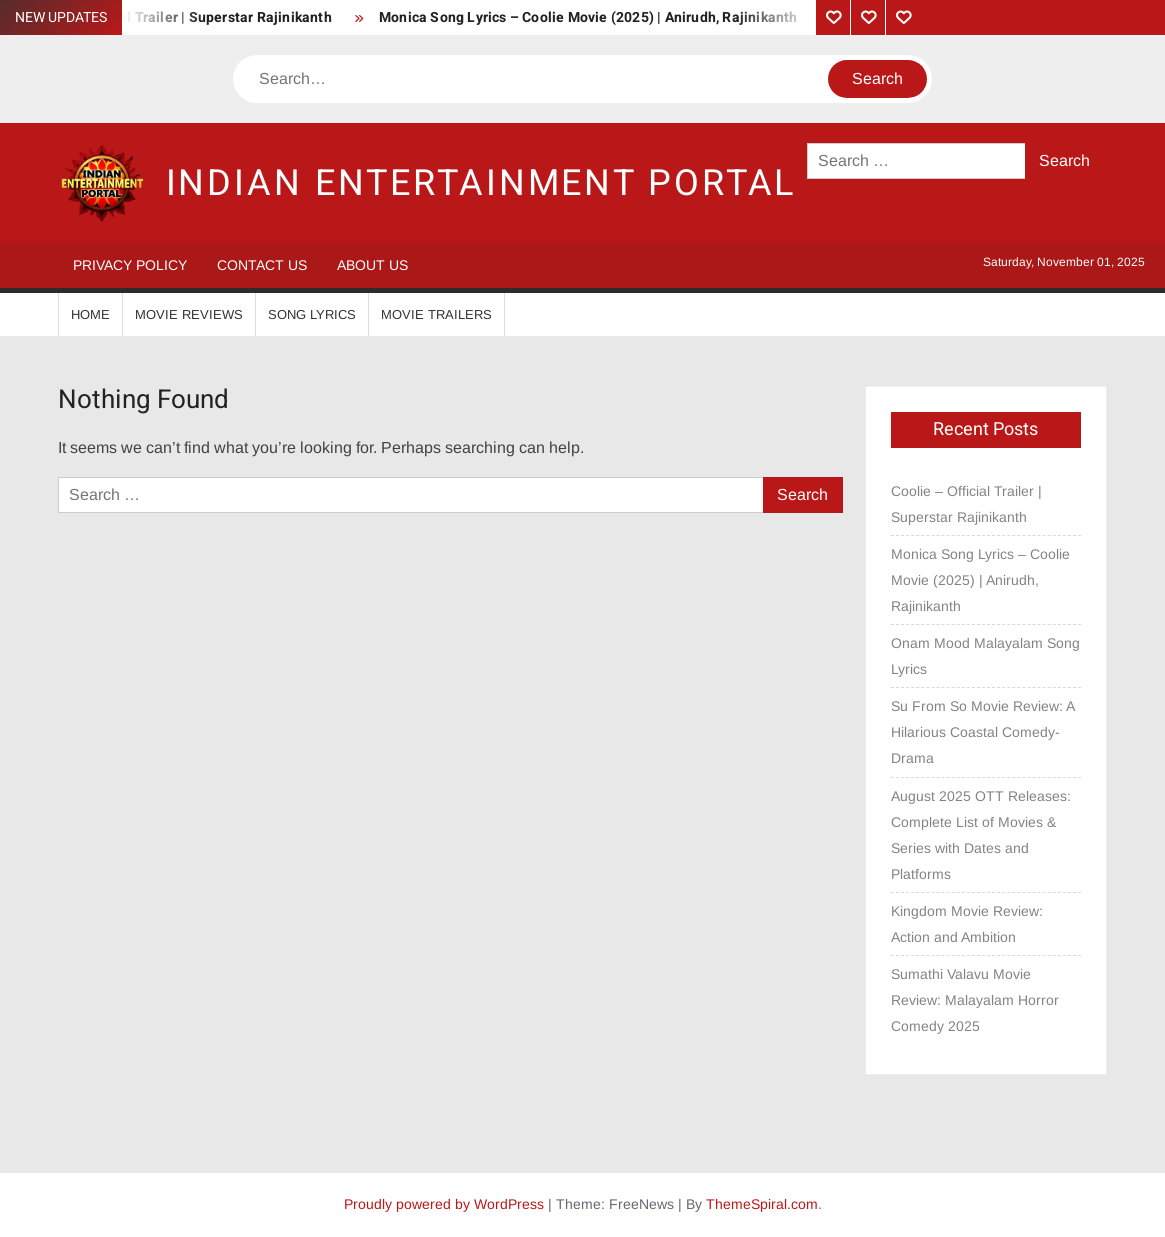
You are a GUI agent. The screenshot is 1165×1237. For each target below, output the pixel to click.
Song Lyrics (312, 314)
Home (90, 314)
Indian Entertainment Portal (481, 183)
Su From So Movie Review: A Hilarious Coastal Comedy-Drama (982, 732)
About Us (372, 265)
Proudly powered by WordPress (444, 1204)
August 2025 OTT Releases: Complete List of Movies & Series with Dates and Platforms (981, 835)
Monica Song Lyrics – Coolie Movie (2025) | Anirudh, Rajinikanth (588, 17)
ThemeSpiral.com (762, 1204)
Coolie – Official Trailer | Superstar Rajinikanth (966, 504)
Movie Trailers (436, 314)
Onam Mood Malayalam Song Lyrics (985, 656)
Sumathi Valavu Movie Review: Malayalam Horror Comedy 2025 (975, 1000)
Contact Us (262, 265)
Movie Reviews (189, 314)
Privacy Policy (130, 265)
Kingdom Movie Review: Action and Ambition (967, 924)
